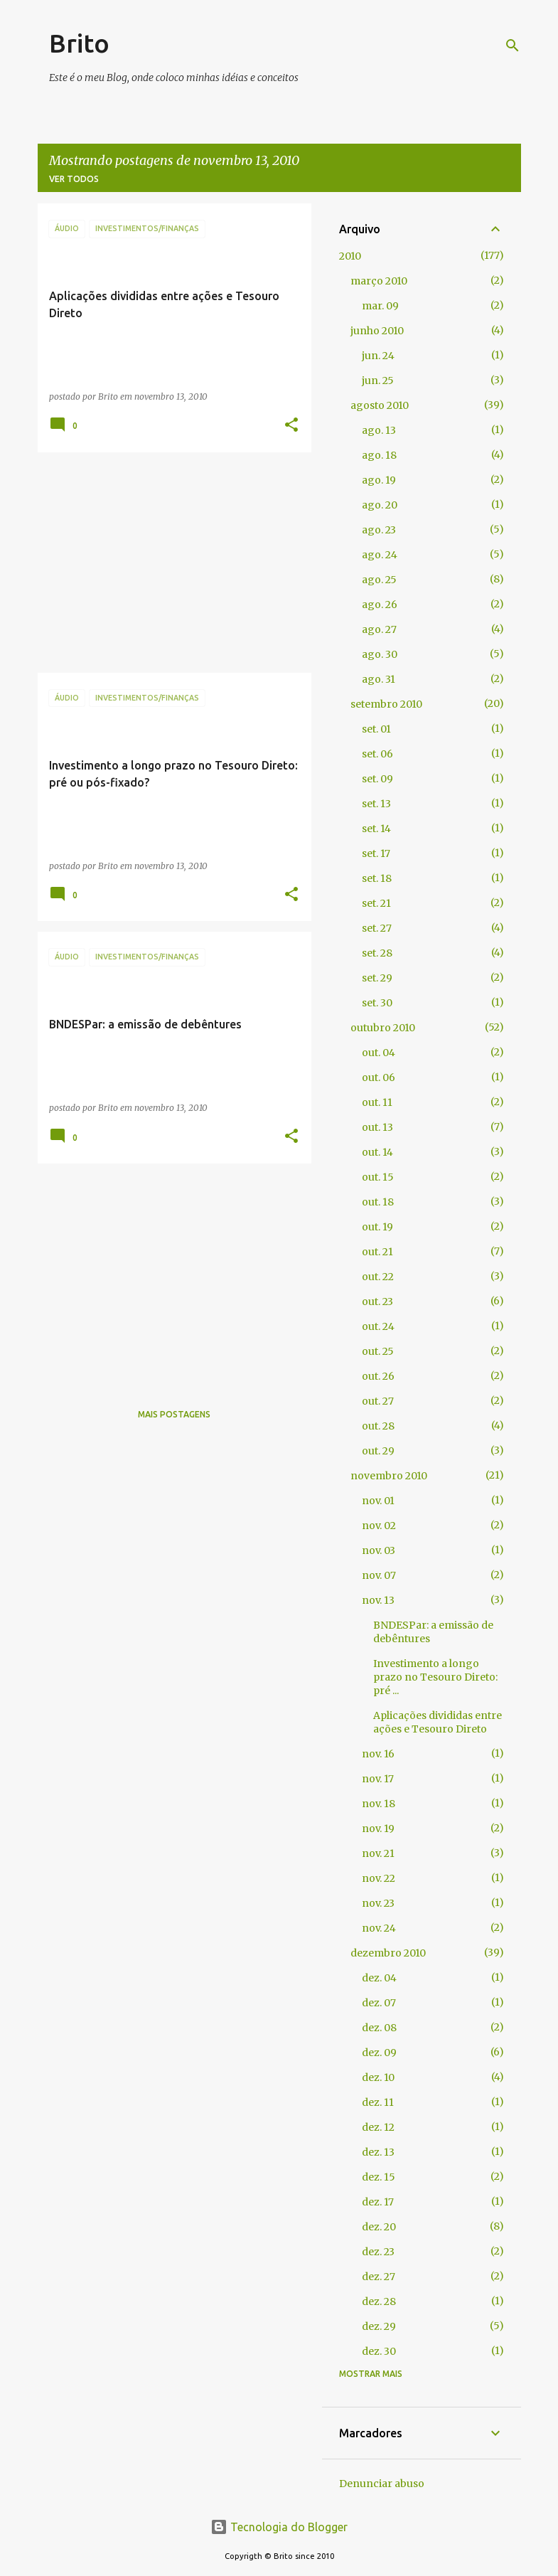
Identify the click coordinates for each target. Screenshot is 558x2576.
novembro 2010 (388, 1475)
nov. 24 (379, 1928)
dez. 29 (379, 2326)
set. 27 (377, 928)
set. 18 (377, 878)
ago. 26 (379, 604)
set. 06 (377, 753)
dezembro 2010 (388, 1953)
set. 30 (377, 1002)
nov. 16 (378, 1753)
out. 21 (377, 1251)
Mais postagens (174, 1414)
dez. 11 (378, 2102)
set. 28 (377, 953)
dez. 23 (378, 2251)
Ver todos (74, 178)
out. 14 (377, 1152)
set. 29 (377, 978)
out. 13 (377, 1127)
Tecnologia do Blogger (279, 2527)
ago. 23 (379, 529)
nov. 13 (378, 1600)
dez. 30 (379, 2351)
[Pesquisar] (512, 45)
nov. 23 (378, 1903)
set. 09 (377, 778)
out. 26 (378, 1376)
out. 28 (378, 1426)
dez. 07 (379, 2002)
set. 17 (376, 853)
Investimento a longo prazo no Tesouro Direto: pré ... (435, 1677)
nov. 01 (378, 1500)
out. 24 (378, 1326)
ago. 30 (379, 654)
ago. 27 (379, 629)
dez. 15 (378, 2177)
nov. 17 (378, 1778)
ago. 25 (379, 579)
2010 (350, 256)
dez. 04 (379, 1977)
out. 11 (377, 1102)
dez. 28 (379, 2301)
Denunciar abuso (381, 2483)
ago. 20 (379, 505)
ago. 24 (379, 554)
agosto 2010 (379, 405)
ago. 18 (379, 455)
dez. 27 (378, 2276)
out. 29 (378, 1450)
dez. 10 (378, 2077)
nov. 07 (379, 1575)
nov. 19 (378, 1828)
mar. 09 (380, 305)
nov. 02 (379, 1525)
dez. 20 (379, 2226)
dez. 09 (379, 2052)
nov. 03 (378, 1550)
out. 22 (378, 1276)
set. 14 (376, 828)
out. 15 (378, 1177)
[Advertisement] (169, 562)
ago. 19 (379, 480)
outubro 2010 (382, 1027)
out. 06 (378, 1077)
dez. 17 (378, 2202)
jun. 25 (378, 380)
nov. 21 (378, 1853)
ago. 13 (379, 430)
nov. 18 (378, 1803)
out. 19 (377, 1226)
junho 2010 (377, 330)
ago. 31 (378, 679)
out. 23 (377, 1301)
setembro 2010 (386, 704)
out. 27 (378, 1401)
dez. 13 (378, 2152)
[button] (291, 425)
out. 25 (378, 1351)
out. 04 (378, 1052)
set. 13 (376, 803)
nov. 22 (378, 1878)
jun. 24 (378, 355)
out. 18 (378, 1202)
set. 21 (376, 903)
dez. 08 (379, 2027)
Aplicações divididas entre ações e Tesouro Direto (437, 1722)
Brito (79, 43)
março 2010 (378, 281)
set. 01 (376, 729)
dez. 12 (378, 2127)
